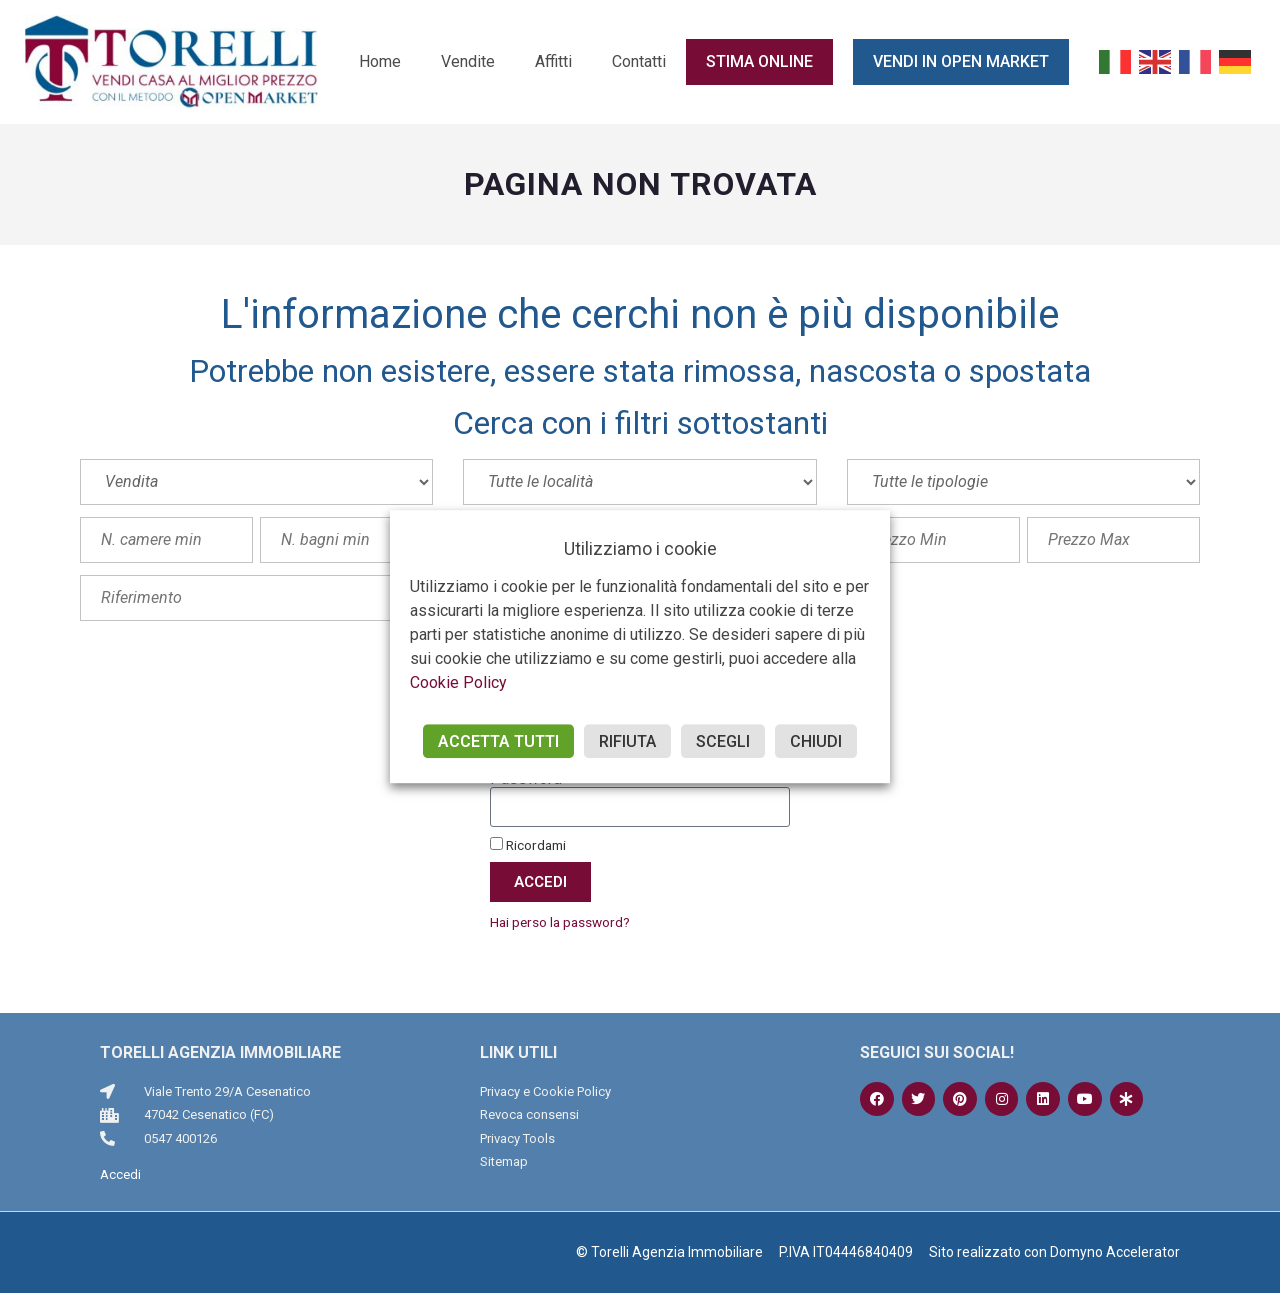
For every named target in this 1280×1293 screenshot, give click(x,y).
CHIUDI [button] (816, 741)
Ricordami (528, 845)
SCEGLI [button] (723, 741)
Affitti (553, 61)
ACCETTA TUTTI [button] (498, 741)
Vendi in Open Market (961, 61)
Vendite (468, 61)
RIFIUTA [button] (627, 741)
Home (380, 61)
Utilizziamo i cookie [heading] (640, 548)
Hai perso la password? (560, 922)
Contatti (639, 61)
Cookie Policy (458, 682)
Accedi (120, 1174)
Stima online (759, 61)
